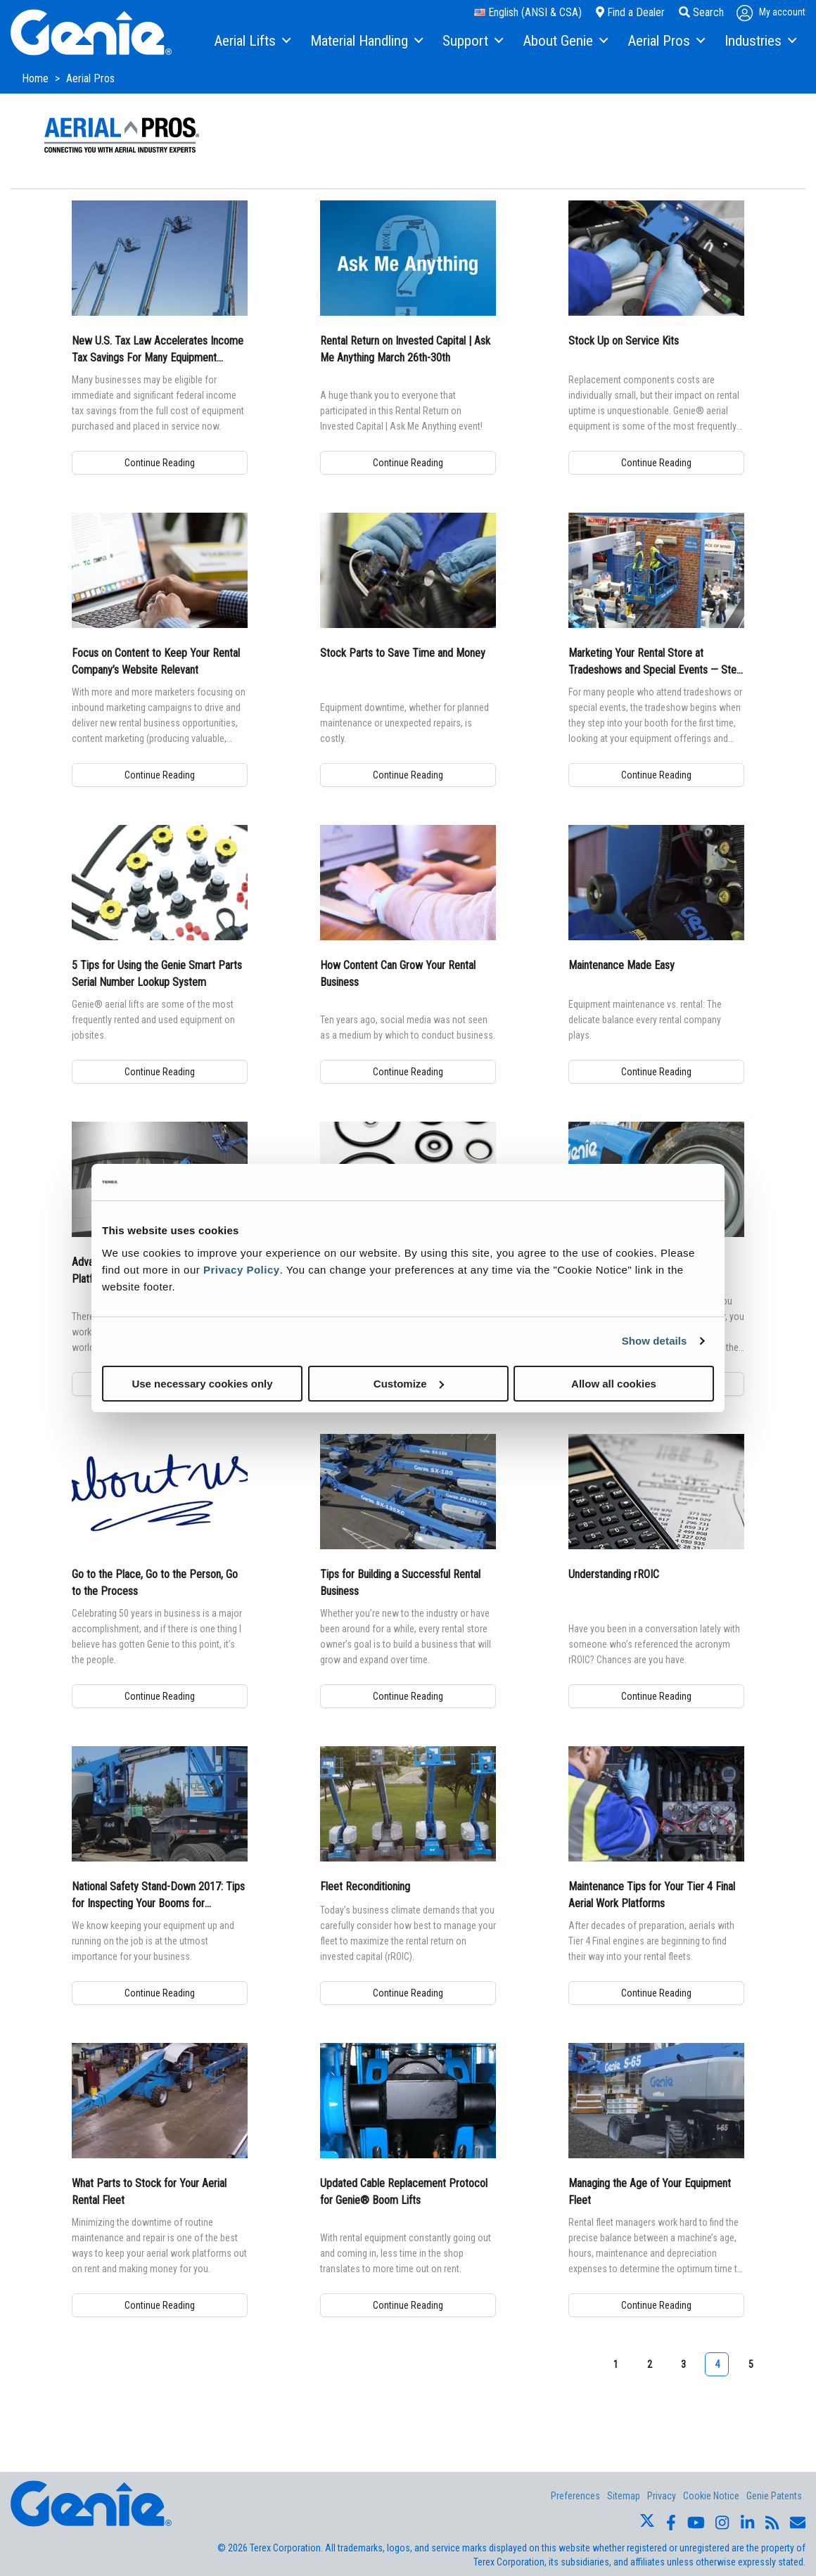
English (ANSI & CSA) (528, 12)
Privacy (661, 2495)
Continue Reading (160, 462)
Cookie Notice (711, 2495)
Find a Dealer (630, 12)
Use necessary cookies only (202, 1383)
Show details (654, 1341)
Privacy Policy (241, 1269)
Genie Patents (774, 2495)
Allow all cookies (613, 1383)
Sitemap (623, 2495)
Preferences (575, 2495)
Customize (409, 1383)
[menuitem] (251, 41)
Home (36, 78)
